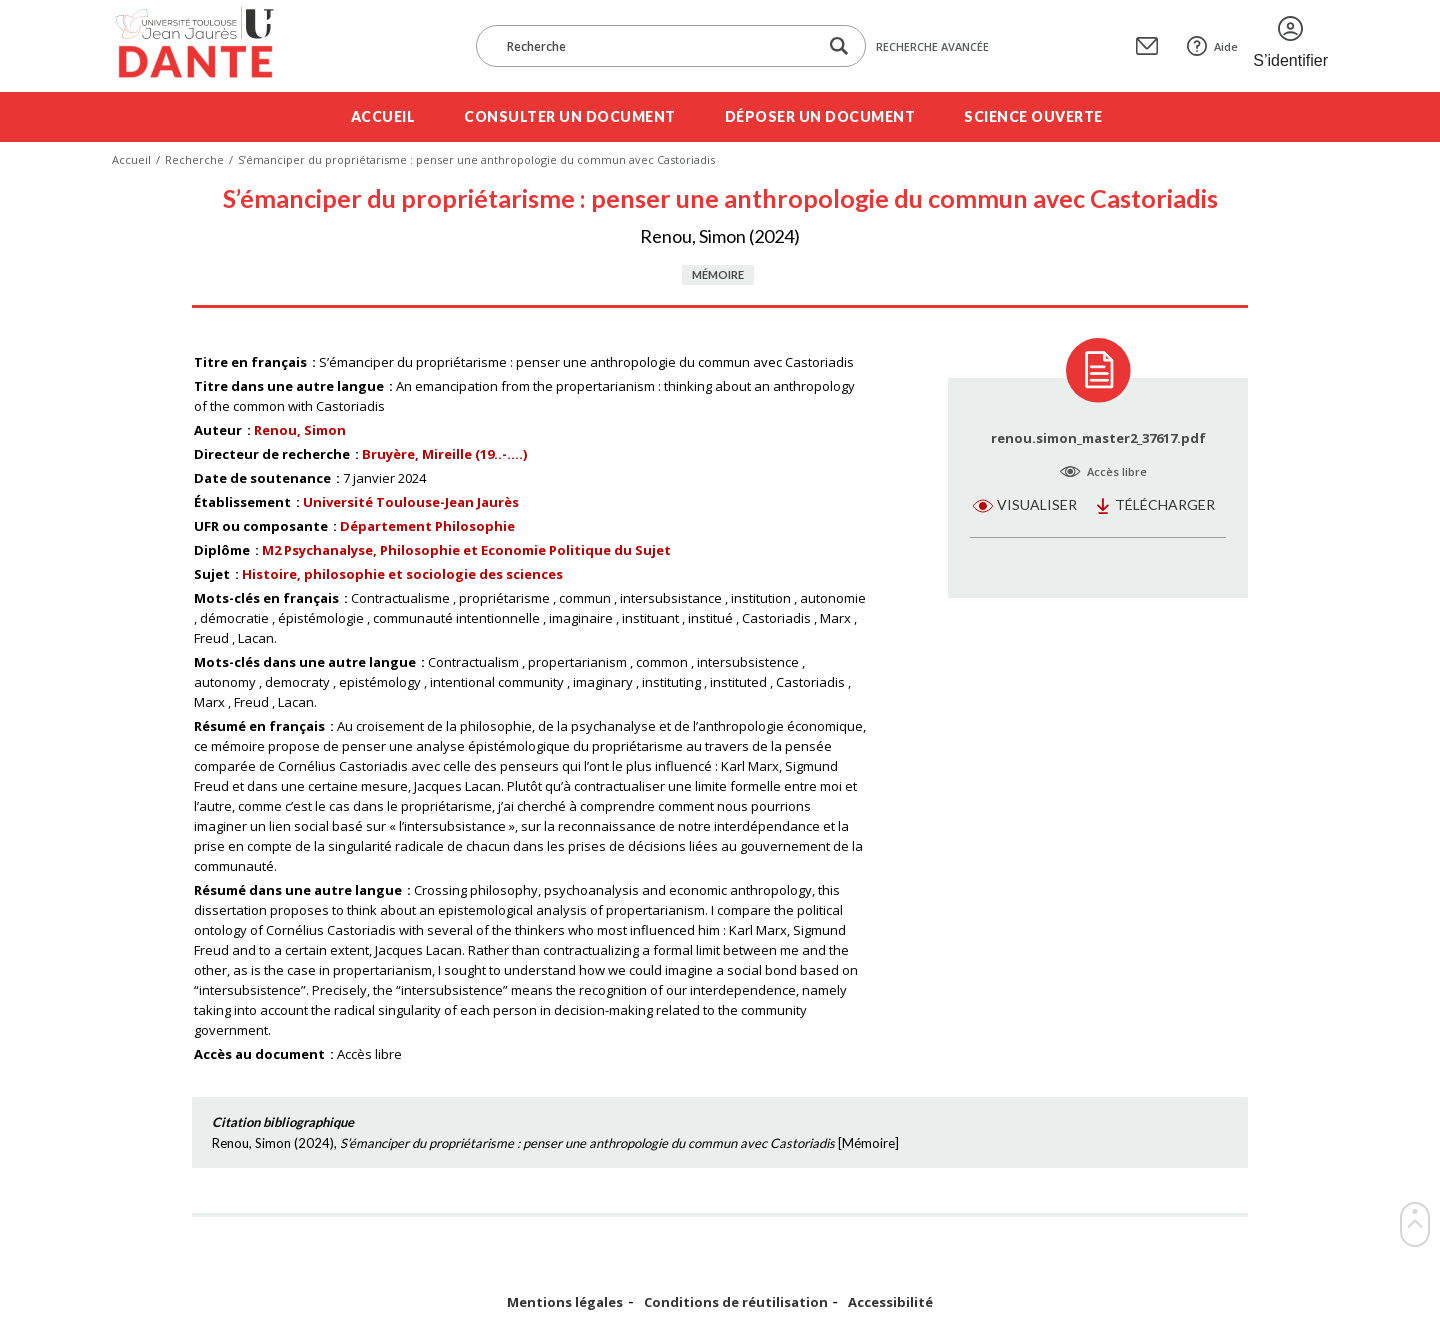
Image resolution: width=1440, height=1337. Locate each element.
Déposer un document (820, 116)
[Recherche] (657, 46)
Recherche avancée (932, 46)
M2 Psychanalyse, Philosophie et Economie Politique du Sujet (466, 550)
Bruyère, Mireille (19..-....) (444, 454)
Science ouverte (1033, 116)
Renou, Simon (300, 430)
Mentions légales (565, 1302)
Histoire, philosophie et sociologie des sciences (402, 574)
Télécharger (1165, 504)
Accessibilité (890, 1302)
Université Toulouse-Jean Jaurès (411, 502)
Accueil (383, 116)
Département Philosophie (427, 526)
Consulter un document (570, 116)
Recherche (194, 159)
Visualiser (1037, 504)
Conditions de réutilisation (736, 1302)
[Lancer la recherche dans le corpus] (839, 46)
